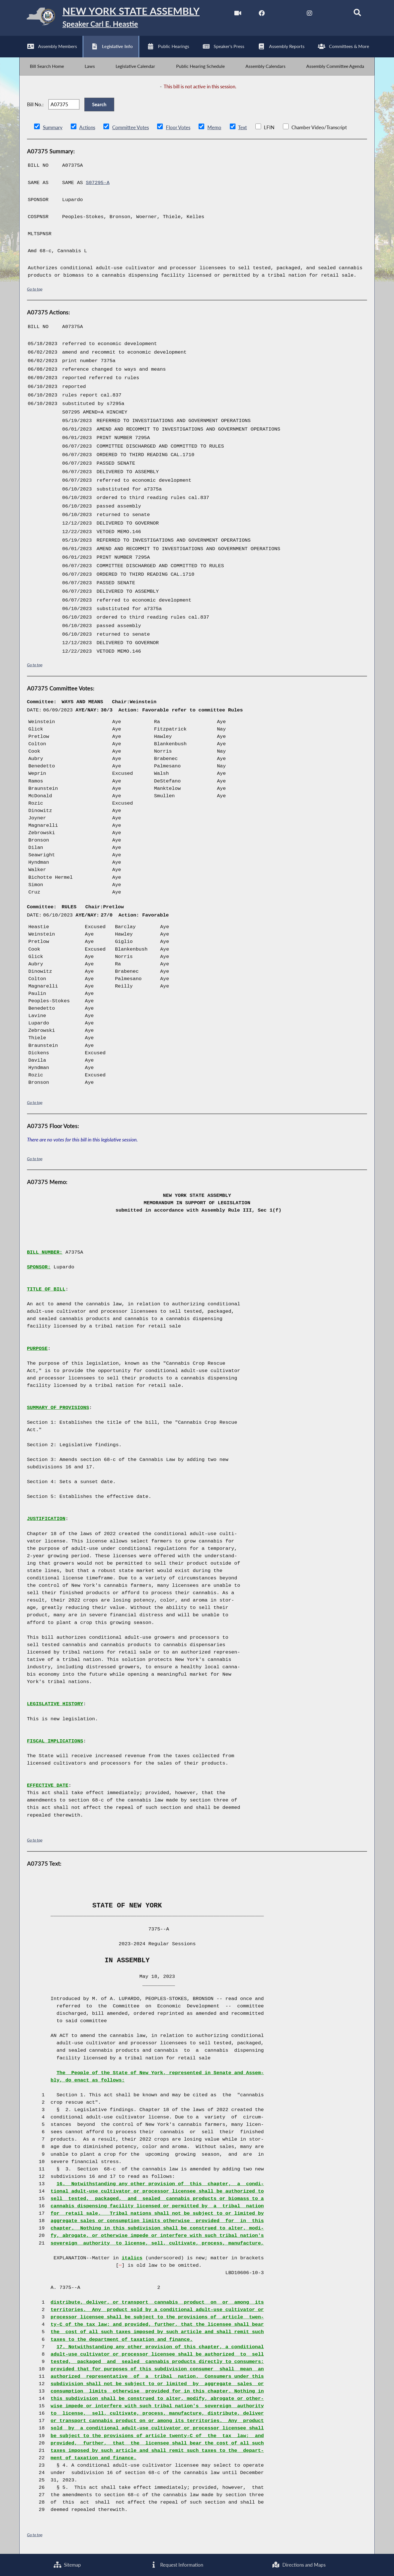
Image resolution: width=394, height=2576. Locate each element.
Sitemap (67, 2565)
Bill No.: (35, 105)
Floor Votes (178, 128)
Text (242, 128)
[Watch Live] (238, 13)
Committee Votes (130, 128)
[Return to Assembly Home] (109, 18)
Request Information (176, 2565)
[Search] (357, 13)
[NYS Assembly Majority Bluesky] (333, 13)
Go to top (34, 289)
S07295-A (97, 183)
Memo (214, 128)
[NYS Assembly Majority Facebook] (261, 13)
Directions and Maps (299, 2565)
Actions (87, 128)
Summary (52, 128)
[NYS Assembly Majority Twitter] (285, 13)
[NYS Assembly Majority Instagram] (309, 13)
